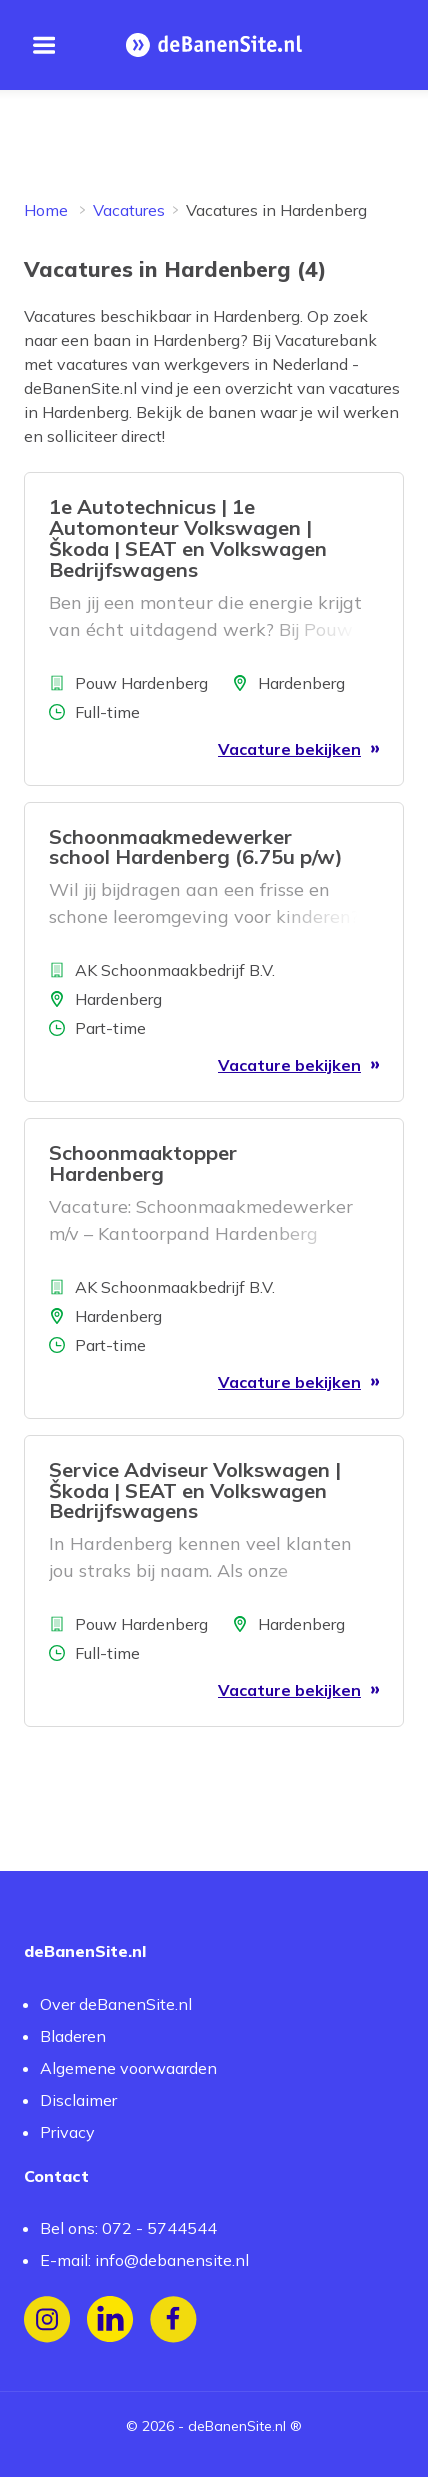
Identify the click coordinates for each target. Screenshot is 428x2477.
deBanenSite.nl (237, 2426)
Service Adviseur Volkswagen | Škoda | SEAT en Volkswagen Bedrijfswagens (195, 1490)
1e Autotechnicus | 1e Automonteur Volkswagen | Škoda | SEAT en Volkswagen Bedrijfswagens (188, 537)
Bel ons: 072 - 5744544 (128, 2228)
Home (46, 210)
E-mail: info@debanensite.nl (144, 2260)
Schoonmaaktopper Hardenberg (143, 1163)
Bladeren (73, 2036)
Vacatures (129, 210)
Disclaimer (78, 2100)
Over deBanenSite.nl (116, 2004)
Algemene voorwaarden (128, 2068)
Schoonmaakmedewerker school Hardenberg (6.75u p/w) (196, 847)
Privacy (67, 2132)
